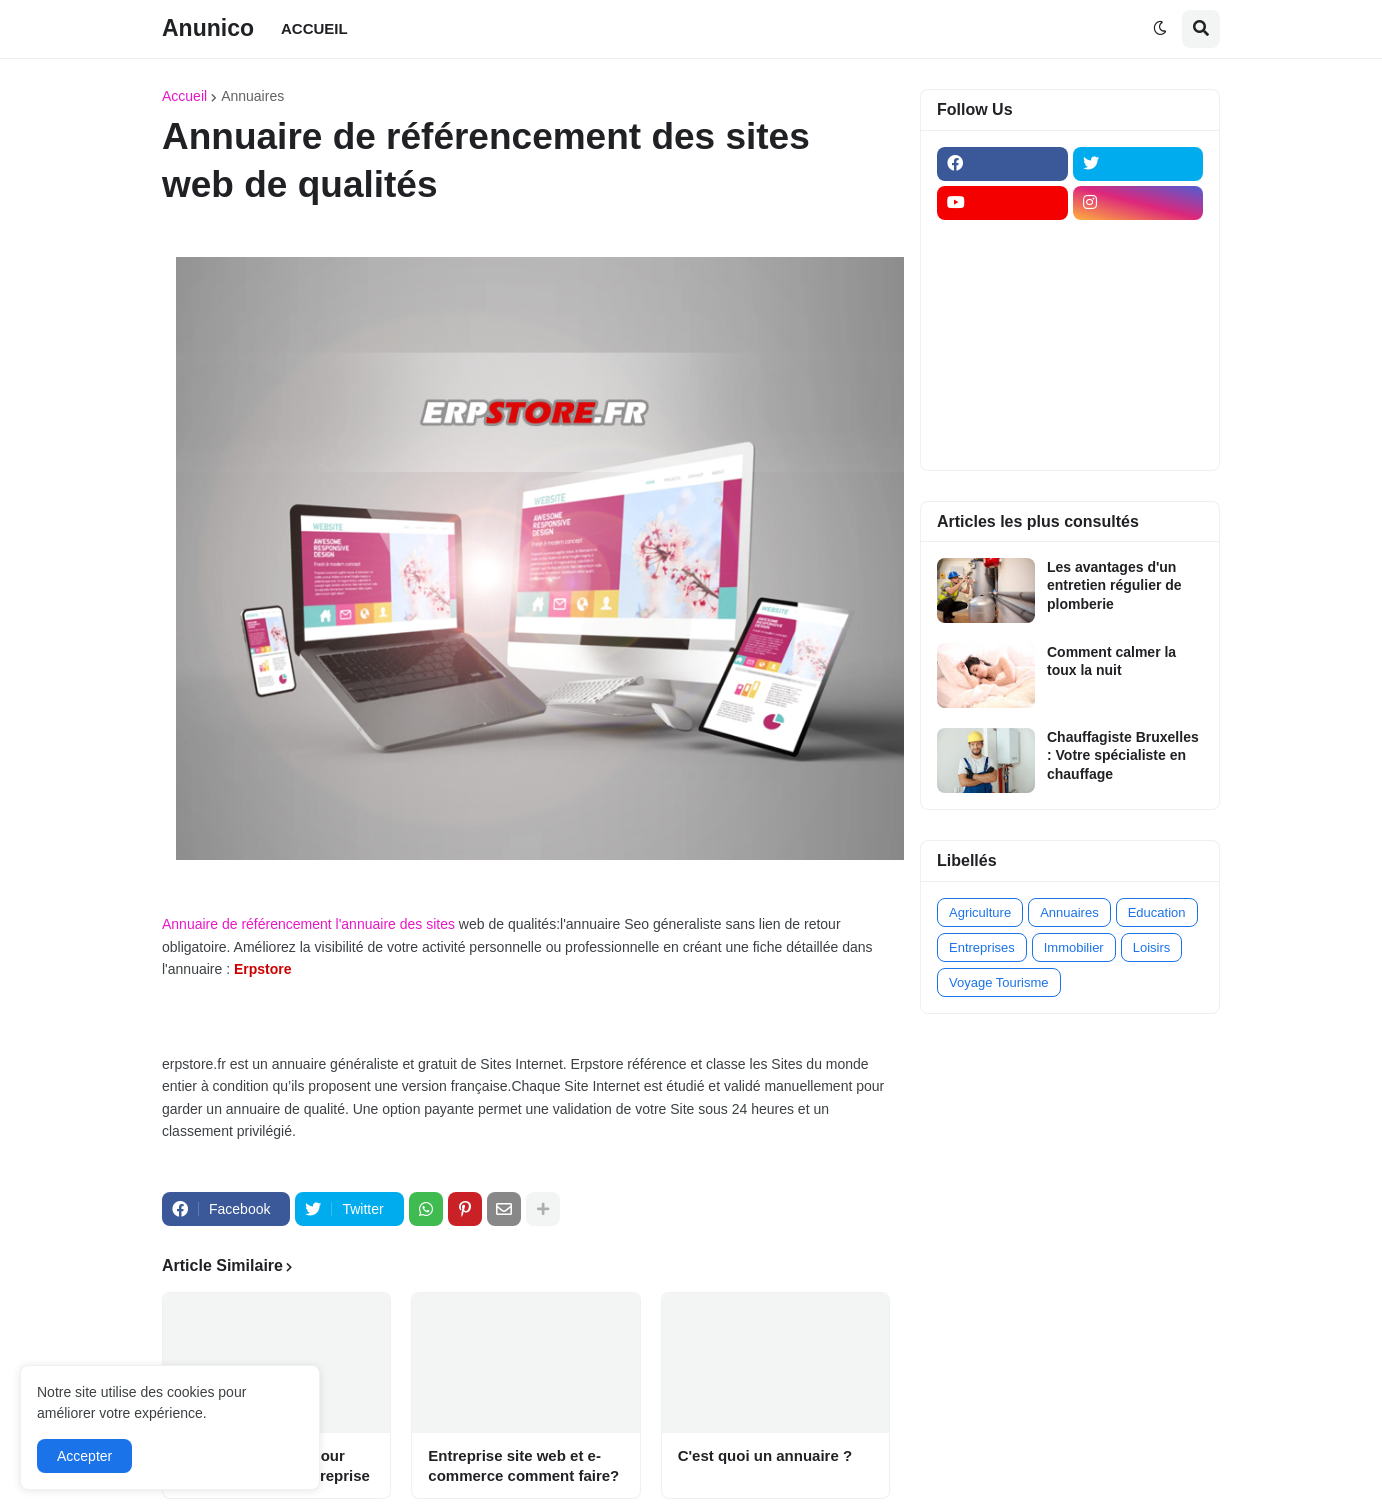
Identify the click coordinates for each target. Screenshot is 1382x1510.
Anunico (208, 28)
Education (1157, 912)
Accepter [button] (84, 1456)
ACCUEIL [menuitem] (314, 28)
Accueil (184, 96)
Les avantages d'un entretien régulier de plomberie (1114, 585)
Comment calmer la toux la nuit (1111, 661)
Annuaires (252, 96)
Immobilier (1074, 947)
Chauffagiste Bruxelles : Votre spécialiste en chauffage (1123, 755)
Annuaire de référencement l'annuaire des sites (308, 924)
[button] (1160, 29)
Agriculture (980, 912)
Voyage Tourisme (999, 982)
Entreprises (982, 947)
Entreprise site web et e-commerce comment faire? (523, 1465)
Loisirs (1152, 947)
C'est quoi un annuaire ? (765, 1455)
